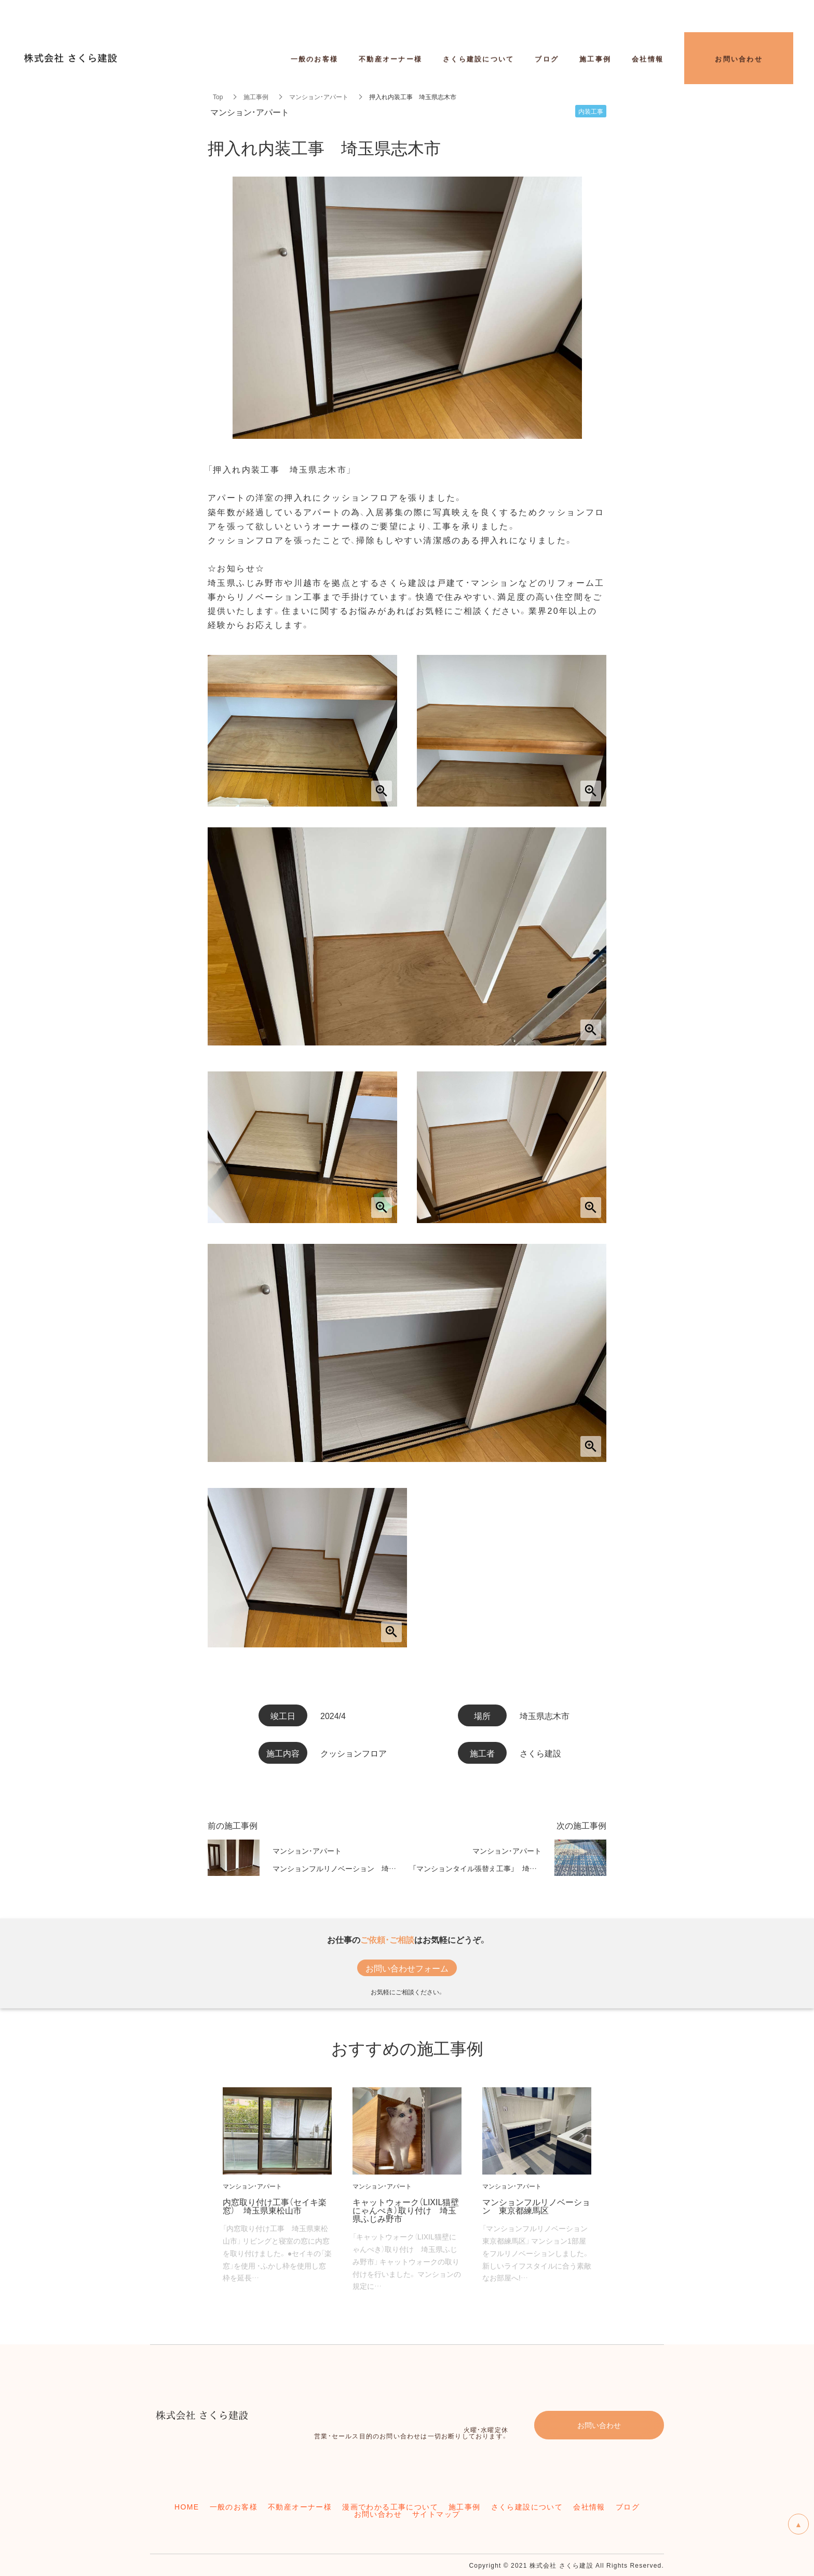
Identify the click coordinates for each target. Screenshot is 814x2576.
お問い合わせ (378, 2513)
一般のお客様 (314, 59)
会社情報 (647, 59)
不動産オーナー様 (390, 59)
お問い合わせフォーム (407, 1968)
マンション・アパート (318, 96)
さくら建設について (527, 2506)
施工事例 (255, 96)
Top (218, 96)
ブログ (628, 2506)
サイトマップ (436, 2513)
